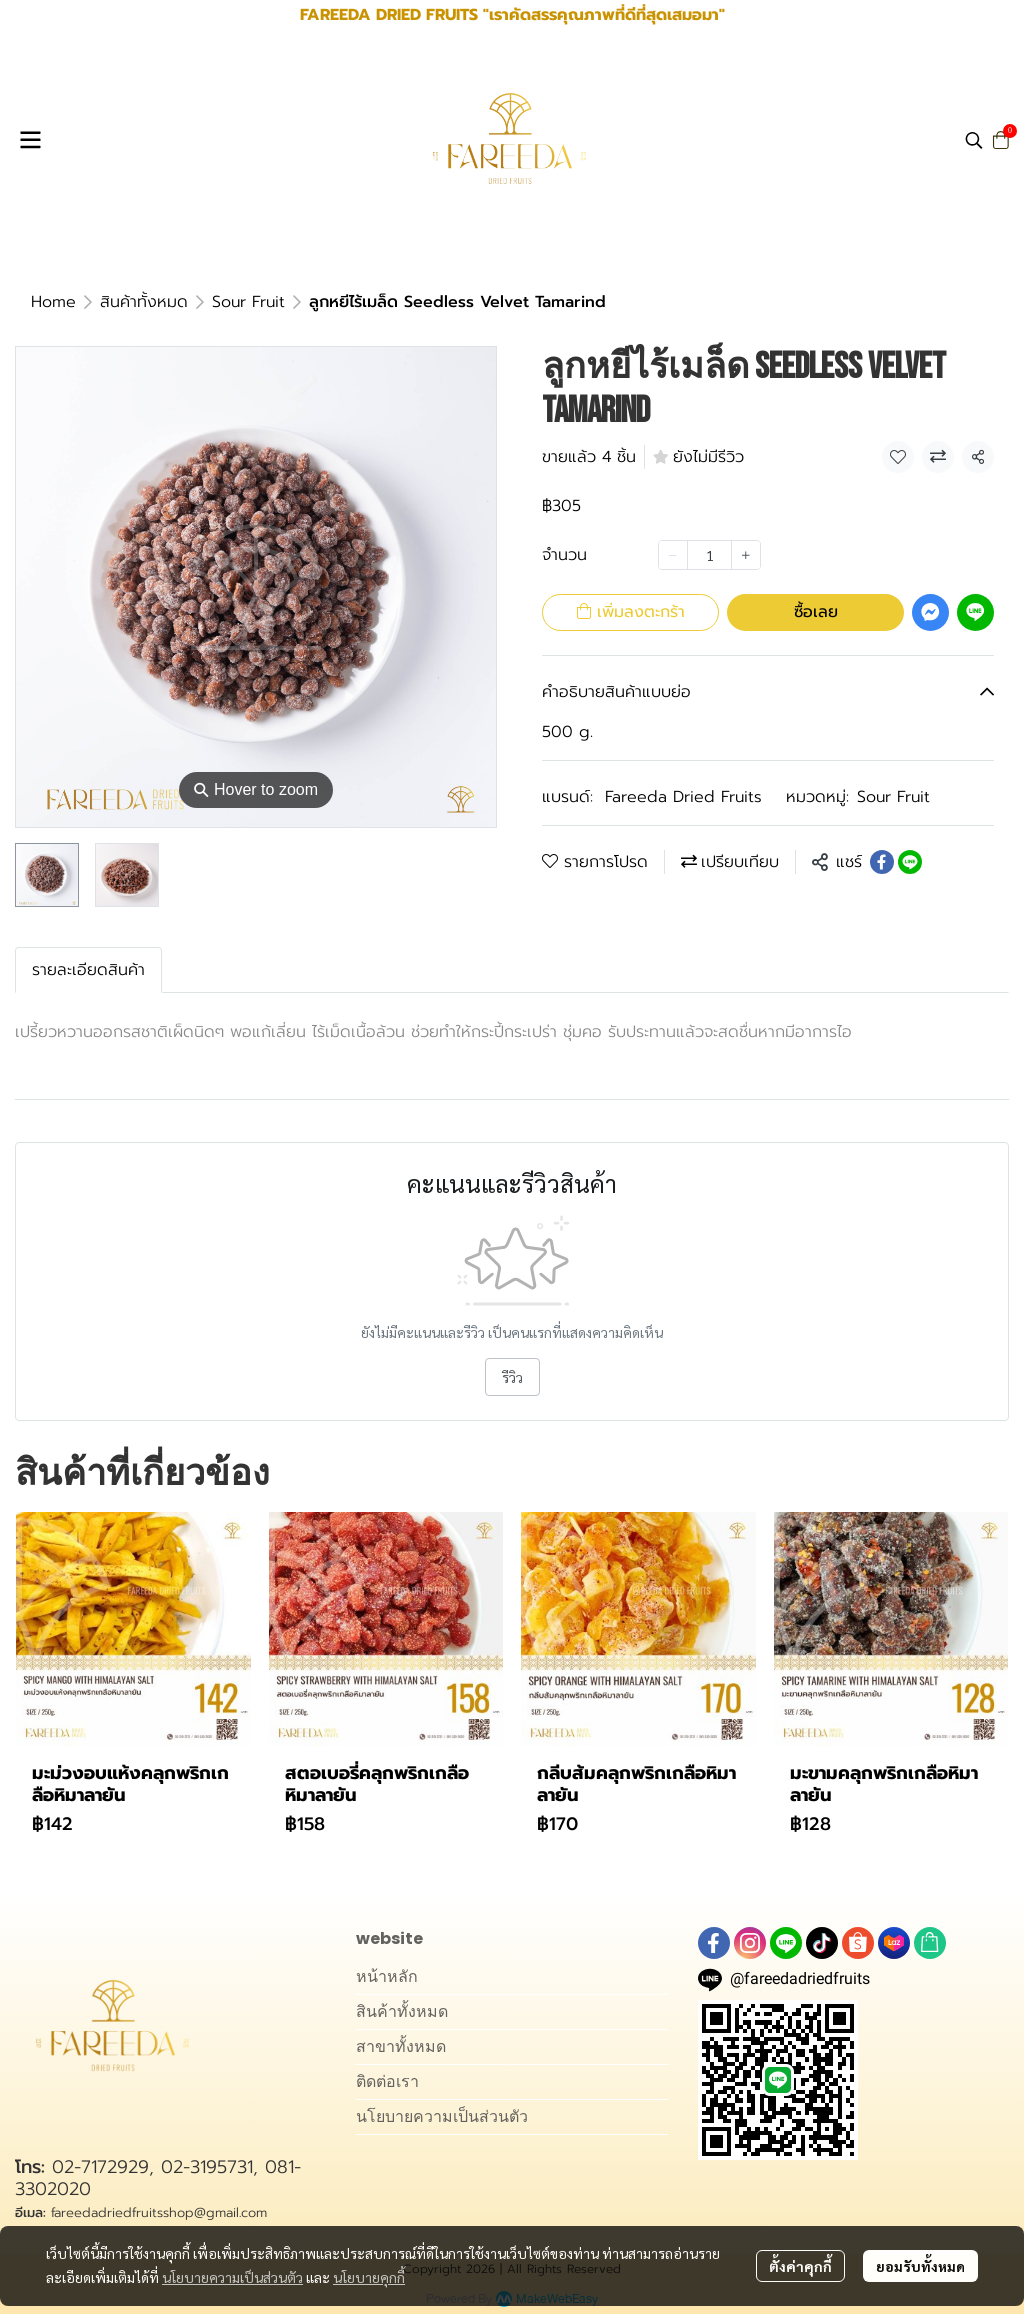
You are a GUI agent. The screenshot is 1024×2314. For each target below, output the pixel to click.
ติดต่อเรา (387, 2081)
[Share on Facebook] (882, 862)
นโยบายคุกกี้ (369, 2277)
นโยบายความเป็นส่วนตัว (232, 2277)
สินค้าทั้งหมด (144, 302)
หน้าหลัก (387, 1976)
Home (53, 302)
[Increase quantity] (746, 555)
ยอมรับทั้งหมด (920, 2266)
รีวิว (512, 1377)
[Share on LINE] (910, 862)
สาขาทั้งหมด (401, 2046)
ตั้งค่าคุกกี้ (800, 2266)
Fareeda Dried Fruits (683, 797)
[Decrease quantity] (673, 555)
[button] (974, 140)
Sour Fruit (248, 302)
